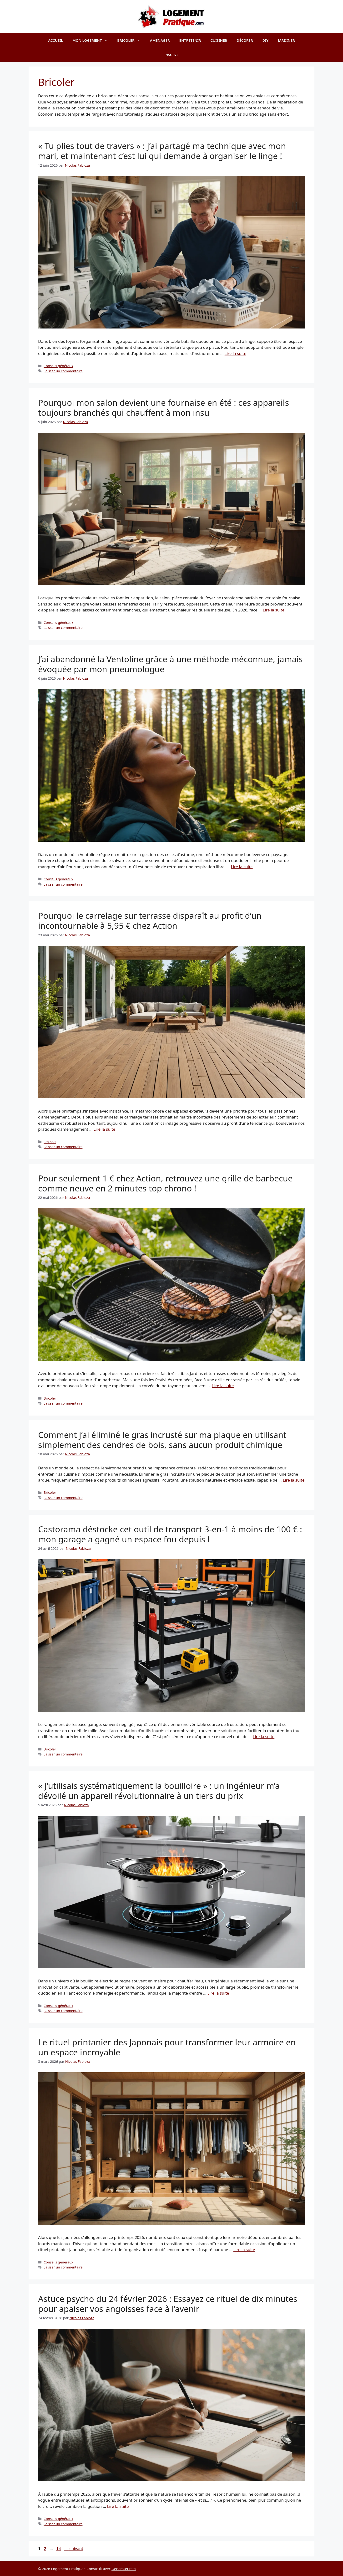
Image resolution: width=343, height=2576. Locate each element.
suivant (73, 2548)
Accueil (55, 40)
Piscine (171, 54)
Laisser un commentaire (63, 371)
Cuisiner (218, 40)
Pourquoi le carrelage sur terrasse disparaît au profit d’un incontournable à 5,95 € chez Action (150, 920)
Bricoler (131, 40)
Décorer (245, 40)
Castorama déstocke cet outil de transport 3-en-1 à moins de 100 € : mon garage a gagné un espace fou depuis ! (170, 1534)
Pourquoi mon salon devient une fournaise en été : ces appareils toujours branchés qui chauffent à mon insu (163, 407)
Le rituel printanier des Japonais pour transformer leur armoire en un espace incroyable (167, 2047)
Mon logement (92, 40)
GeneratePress (123, 2568)
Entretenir (190, 40)
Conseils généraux (58, 366)
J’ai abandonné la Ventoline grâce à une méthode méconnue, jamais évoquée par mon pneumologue (170, 664)
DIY (265, 40)
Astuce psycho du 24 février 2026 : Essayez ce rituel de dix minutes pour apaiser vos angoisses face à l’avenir (167, 2303)
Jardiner (286, 40)
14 (59, 2548)
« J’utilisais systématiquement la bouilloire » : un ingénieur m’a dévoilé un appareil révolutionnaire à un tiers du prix (159, 1790)
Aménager (160, 40)
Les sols (50, 1141)
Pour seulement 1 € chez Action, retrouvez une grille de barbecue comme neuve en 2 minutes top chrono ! (165, 1183)
